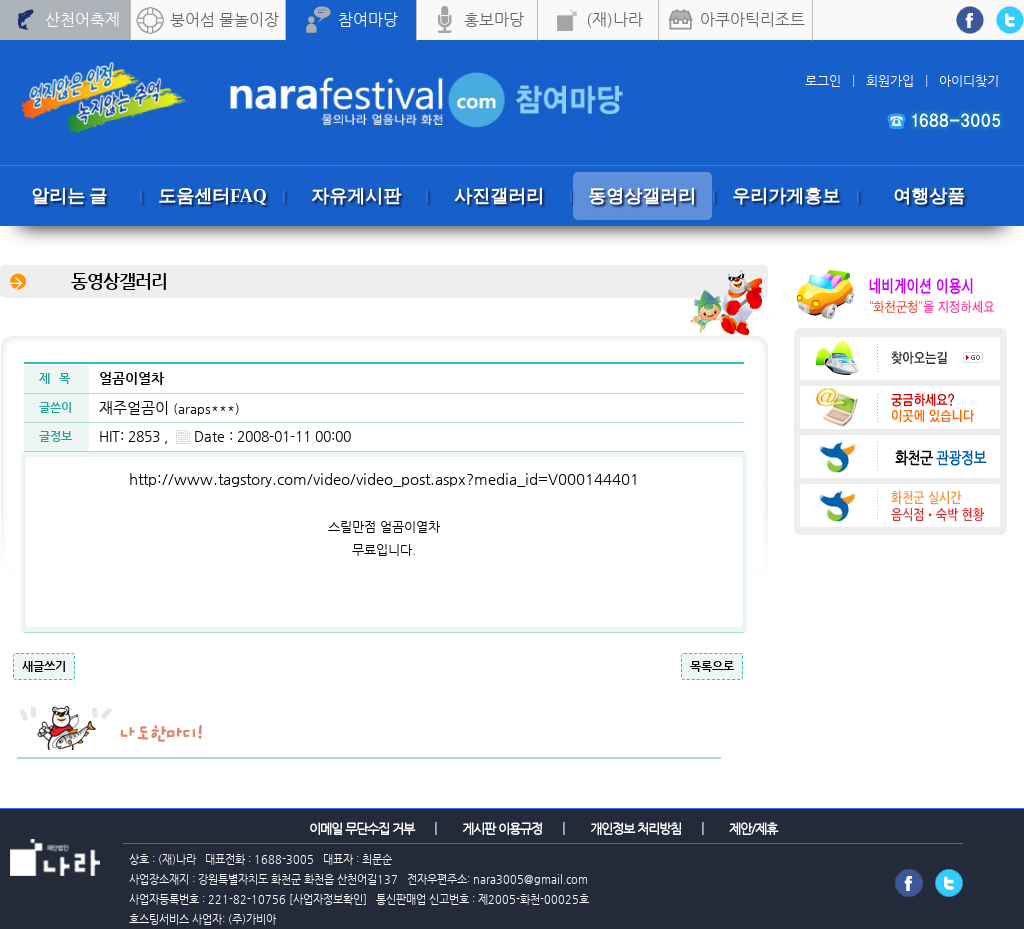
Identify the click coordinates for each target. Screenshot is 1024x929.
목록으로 (712, 666)
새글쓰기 (44, 666)
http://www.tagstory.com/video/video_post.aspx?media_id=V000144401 (384, 478)
